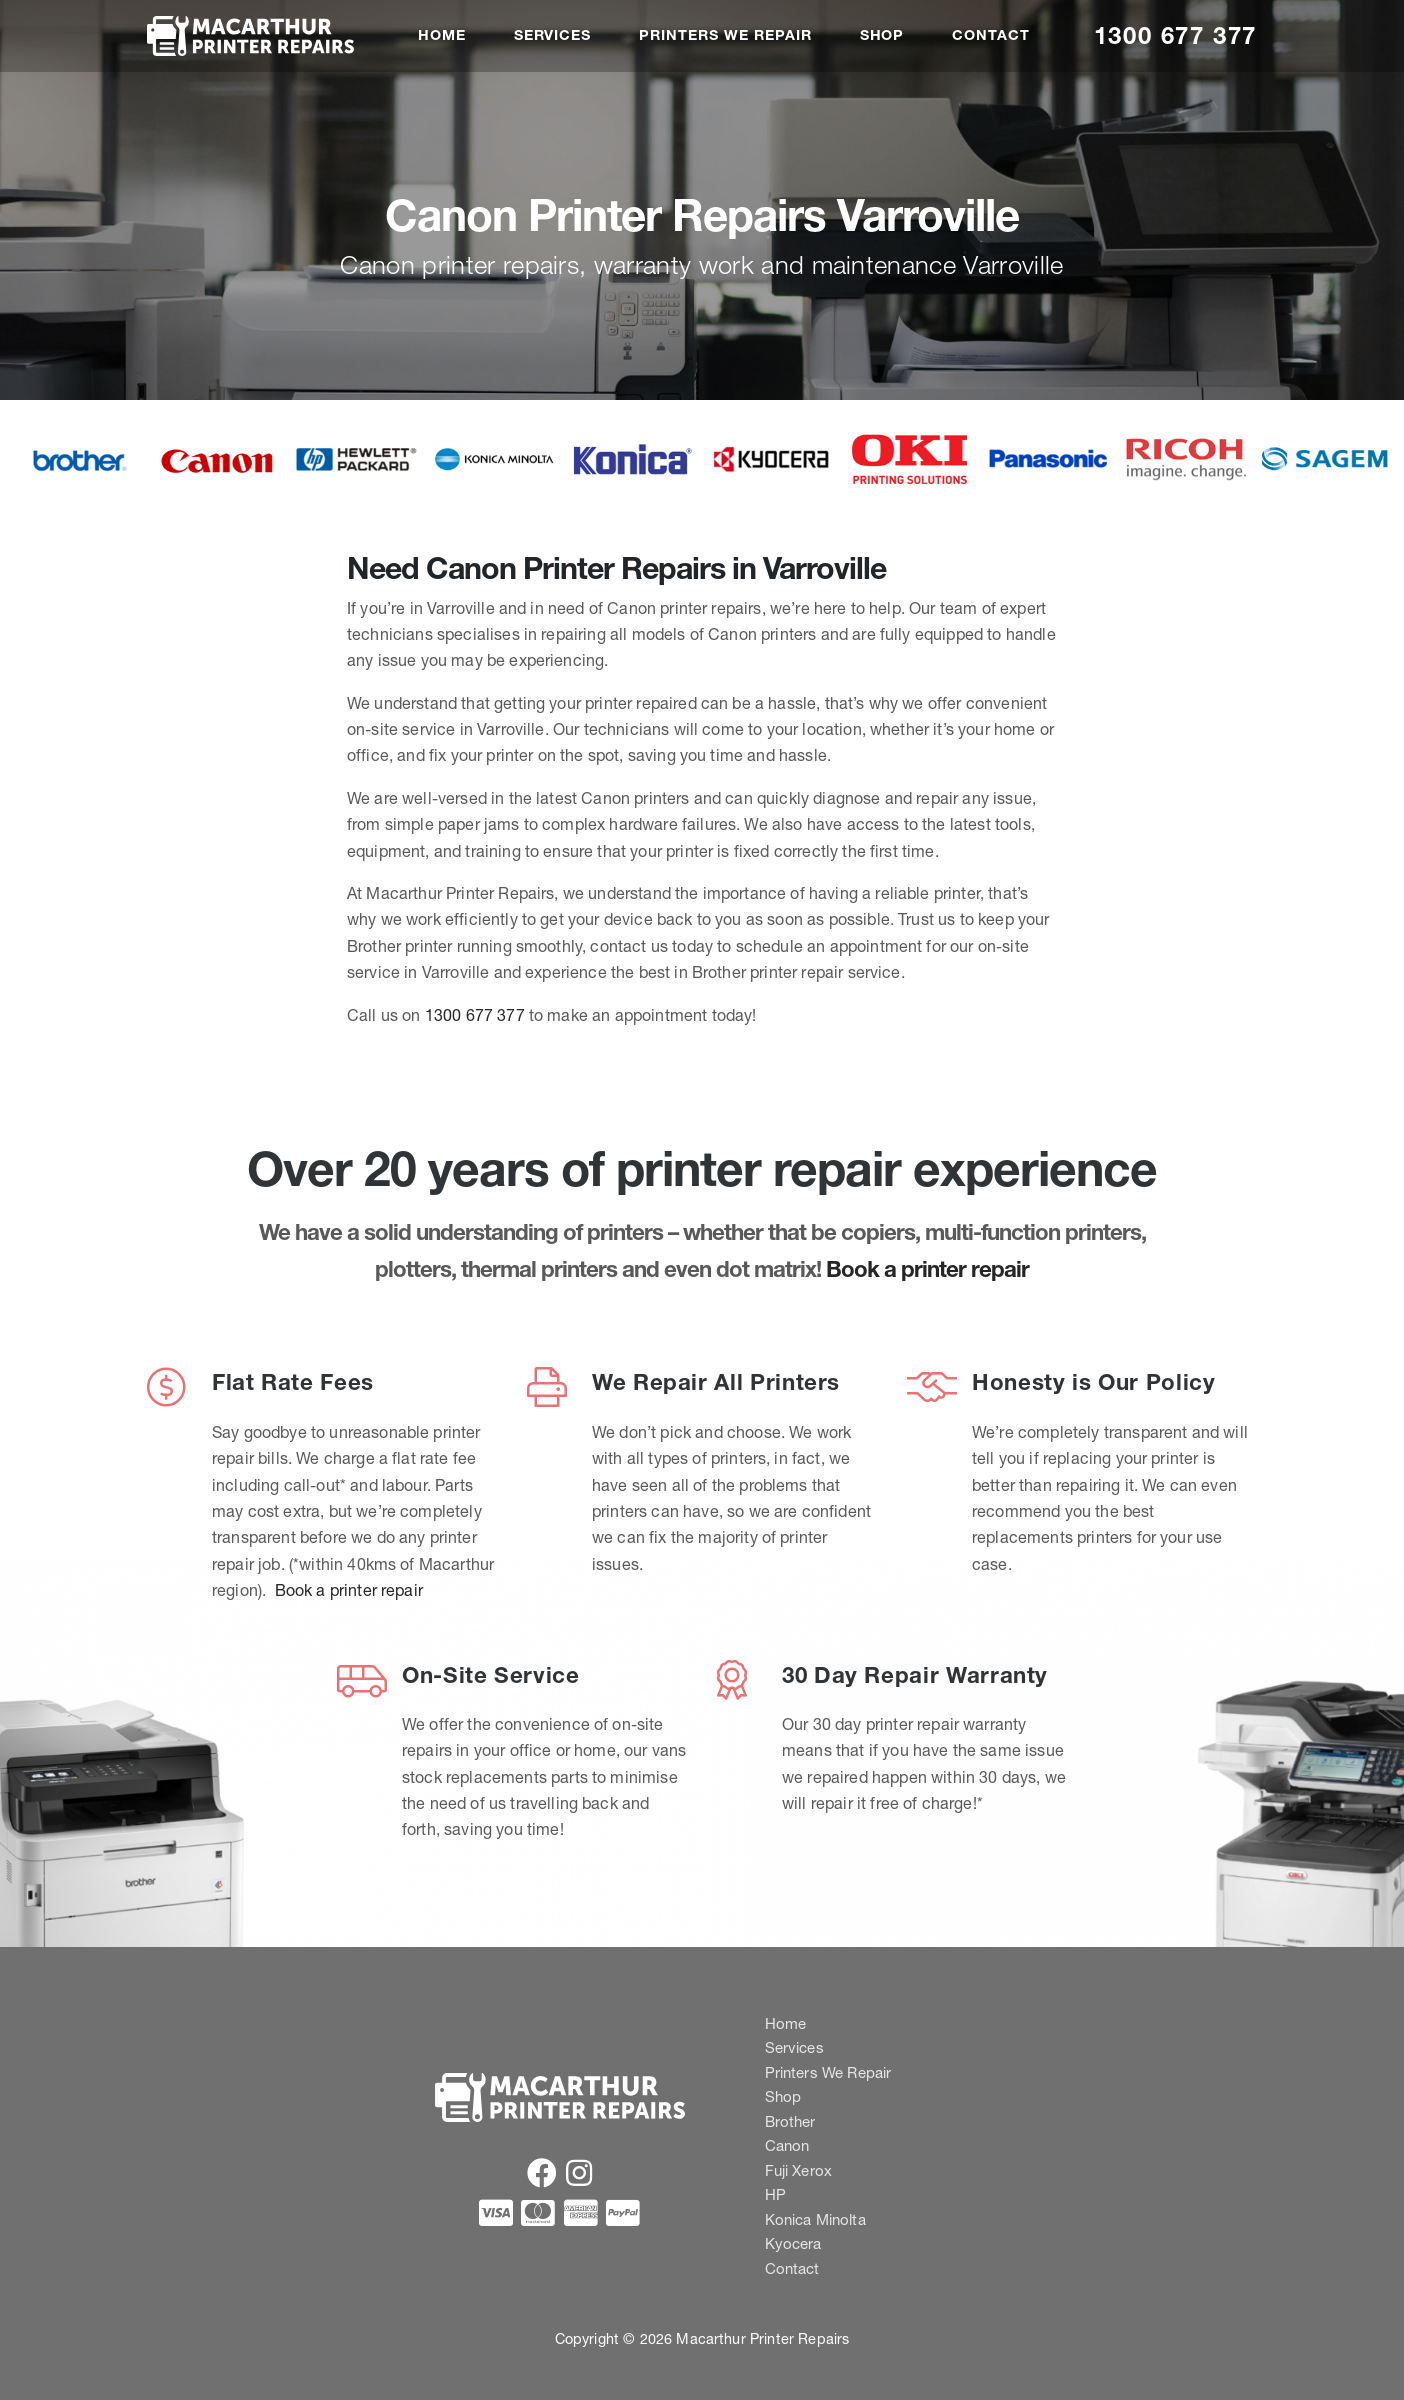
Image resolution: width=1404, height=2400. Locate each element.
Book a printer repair (927, 1269)
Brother (790, 2121)
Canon (787, 2145)
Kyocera (793, 2243)
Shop (882, 35)
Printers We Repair (725, 35)
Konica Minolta (815, 2219)
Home (442, 35)
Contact (991, 35)
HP (775, 2194)
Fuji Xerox (799, 2170)
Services (553, 35)
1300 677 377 (1175, 35)
